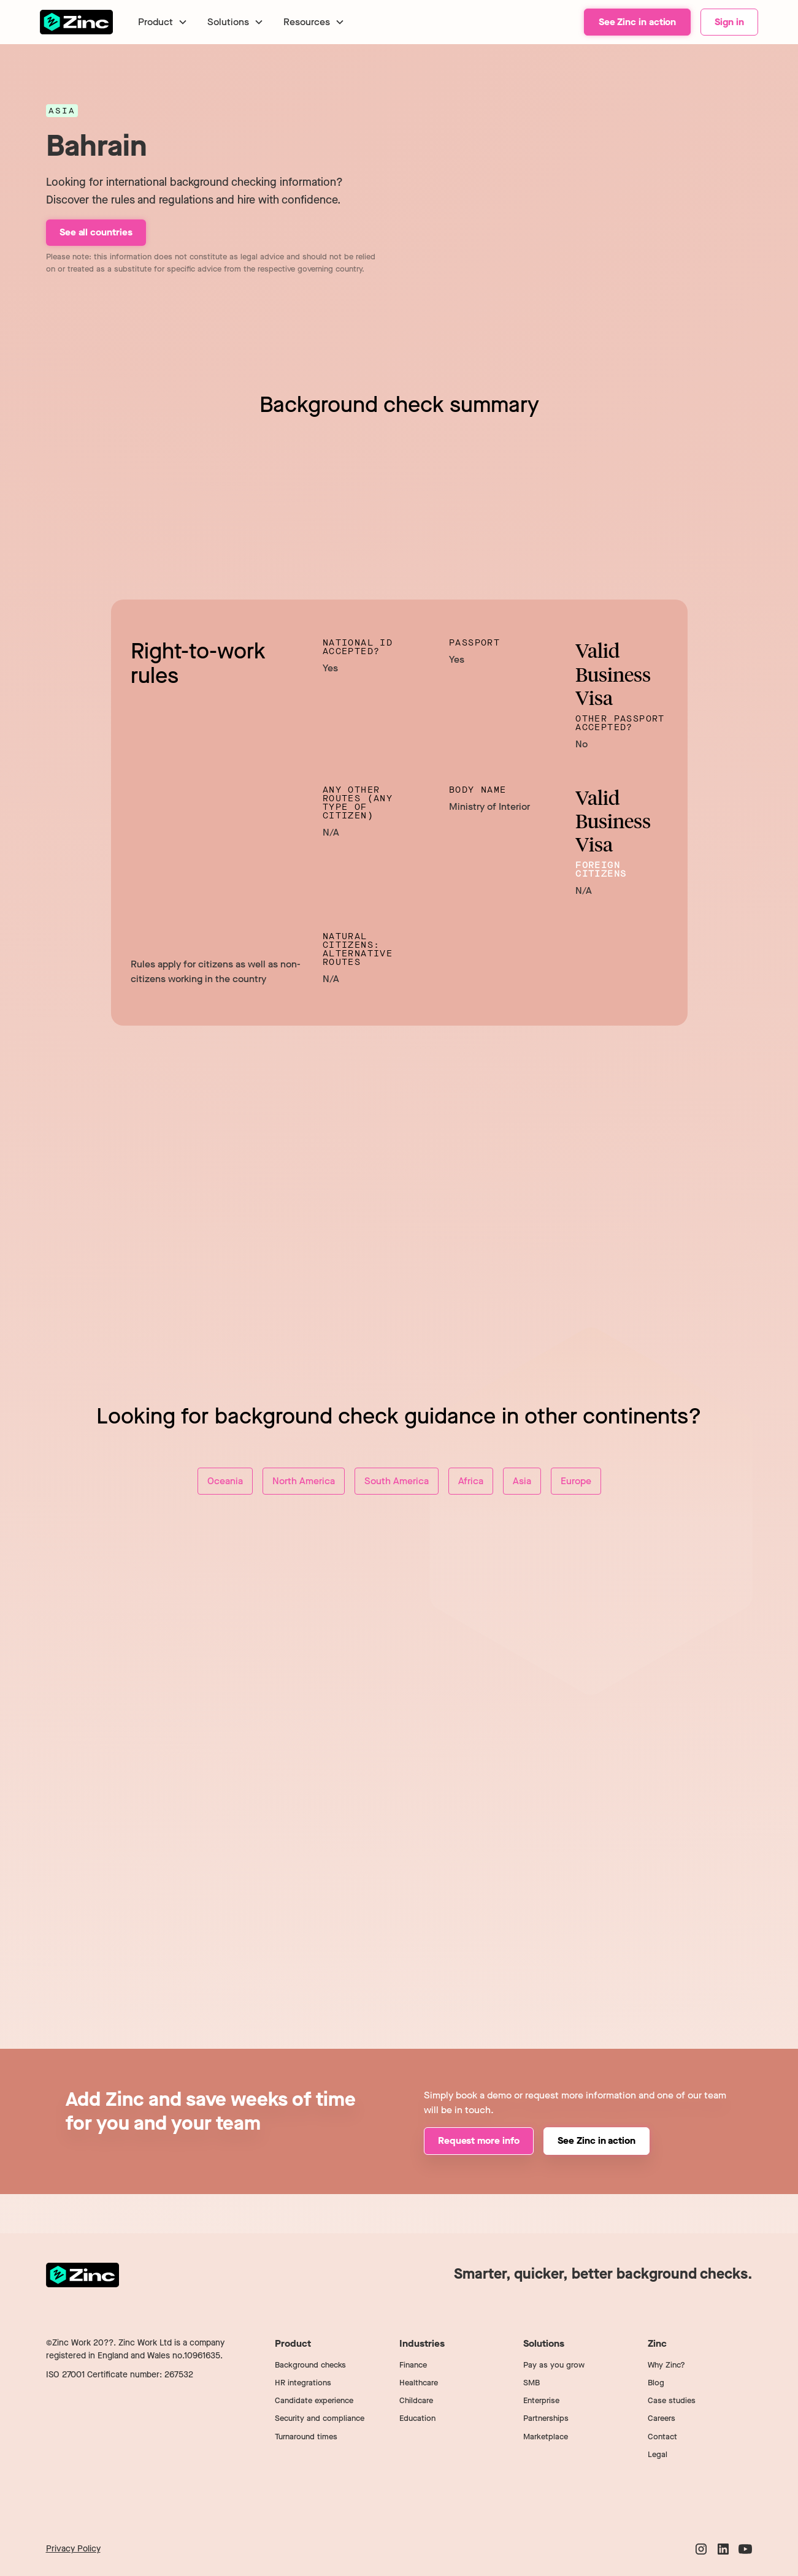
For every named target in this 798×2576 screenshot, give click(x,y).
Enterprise (541, 2400)
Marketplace (545, 2436)
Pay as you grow (554, 2365)
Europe (576, 1480)
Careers (661, 2418)
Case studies (672, 2400)
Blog (656, 2382)
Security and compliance (319, 2418)
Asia (522, 1480)
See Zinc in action (638, 21)
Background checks (310, 2365)
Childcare (416, 2400)
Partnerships (546, 2418)
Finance (413, 2365)
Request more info (479, 2140)
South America (396, 1480)
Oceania (225, 1480)
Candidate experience (314, 2400)
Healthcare (418, 2382)
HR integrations (303, 2382)
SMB (531, 2382)
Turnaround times (306, 2436)
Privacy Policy (73, 2549)
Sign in (729, 21)
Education (417, 2418)
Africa (470, 1480)
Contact (662, 2436)
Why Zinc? (666, 2365)
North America (303, 1480)
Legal (657, 2454)
